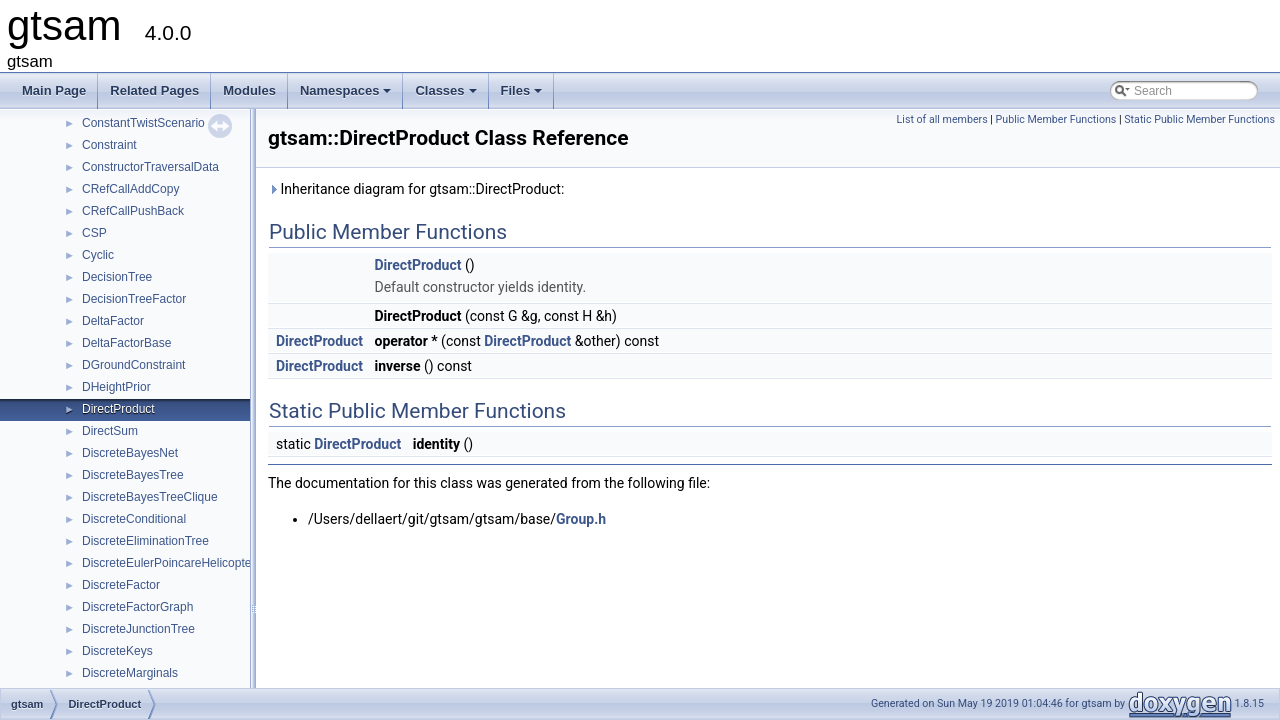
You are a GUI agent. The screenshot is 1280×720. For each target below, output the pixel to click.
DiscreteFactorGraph (137, 607)
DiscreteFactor (121, 585)
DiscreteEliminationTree (145, 541)
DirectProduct (118, 409)
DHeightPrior (116, 387)
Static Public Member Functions (1199, 119)
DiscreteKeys (117, 651)
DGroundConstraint (133, 365)
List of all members (942, 119)
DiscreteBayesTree (133, 475)
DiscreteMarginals (130, 673)
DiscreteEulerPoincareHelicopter (168, 563)
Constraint (109, 145)
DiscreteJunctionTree (138, 629)
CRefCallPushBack (133, 211)
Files (523, 96)
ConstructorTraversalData (150, 167)
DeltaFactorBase (126, 343)
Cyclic (98, 255)
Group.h (581, 519)
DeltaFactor (113, 321)
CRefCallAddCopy (130, 189)
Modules (249, 90)
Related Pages (154, 90)
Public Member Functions (1056, 119)
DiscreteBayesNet (130, 453)
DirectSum (110, 431)
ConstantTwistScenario (143, 123)
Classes (447, 96)
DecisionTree (117, 277)
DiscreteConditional (134, 519)
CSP (94, 233)
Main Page (54, 90)
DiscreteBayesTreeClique (150, 497)
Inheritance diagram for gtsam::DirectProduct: (416, 189)
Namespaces (347, 96)
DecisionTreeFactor (134, 299)
